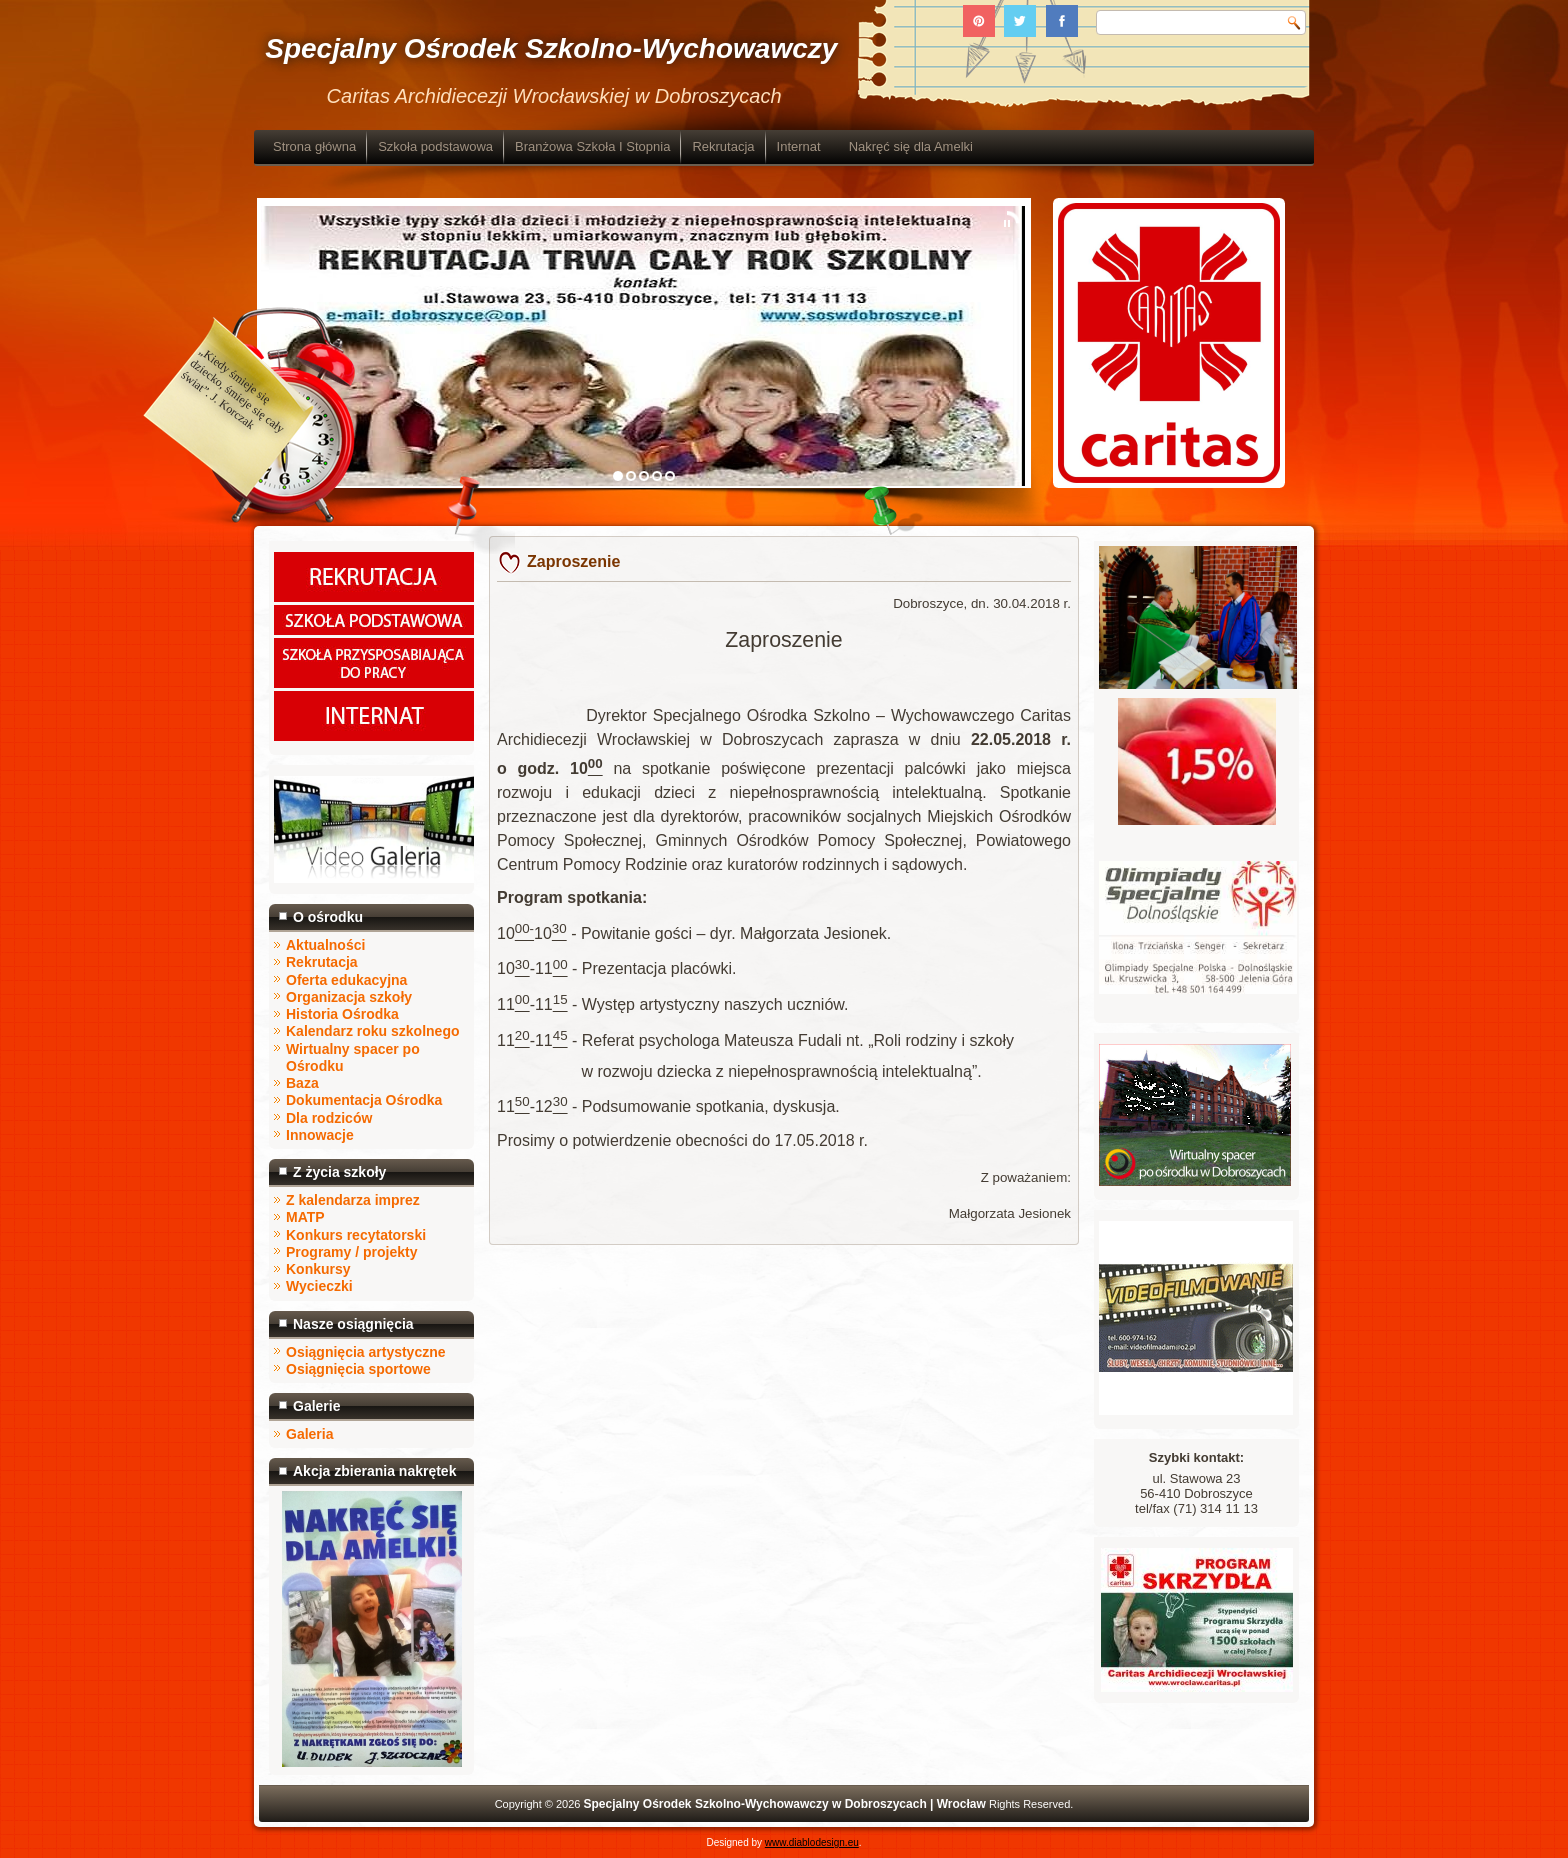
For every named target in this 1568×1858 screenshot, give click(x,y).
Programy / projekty (352, 1252)
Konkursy (318, 1269)
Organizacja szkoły (349, 997)
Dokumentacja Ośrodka (364, 1100)
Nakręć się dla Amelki (911, 146)
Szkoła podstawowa (435, 146)
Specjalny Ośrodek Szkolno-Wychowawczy (551, 48)
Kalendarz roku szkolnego (372, 1031)
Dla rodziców (329, 1118)
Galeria (309, 1434)
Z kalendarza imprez (353, 1200)
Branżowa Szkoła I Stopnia (592, 146)
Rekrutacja (723, 146)
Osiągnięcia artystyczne (366, 1352)
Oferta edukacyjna (346, 980)
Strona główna (314, 146)
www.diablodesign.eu (812, 1842)
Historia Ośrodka (342, 1014)
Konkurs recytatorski (356, 1235)
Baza (302, 1083)
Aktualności (325, 945)
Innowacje (320, 1135)
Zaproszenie (573, 561)
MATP (305, 1217)
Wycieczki (319, 1286)
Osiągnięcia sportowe (358, 1369)
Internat (799, 146)
